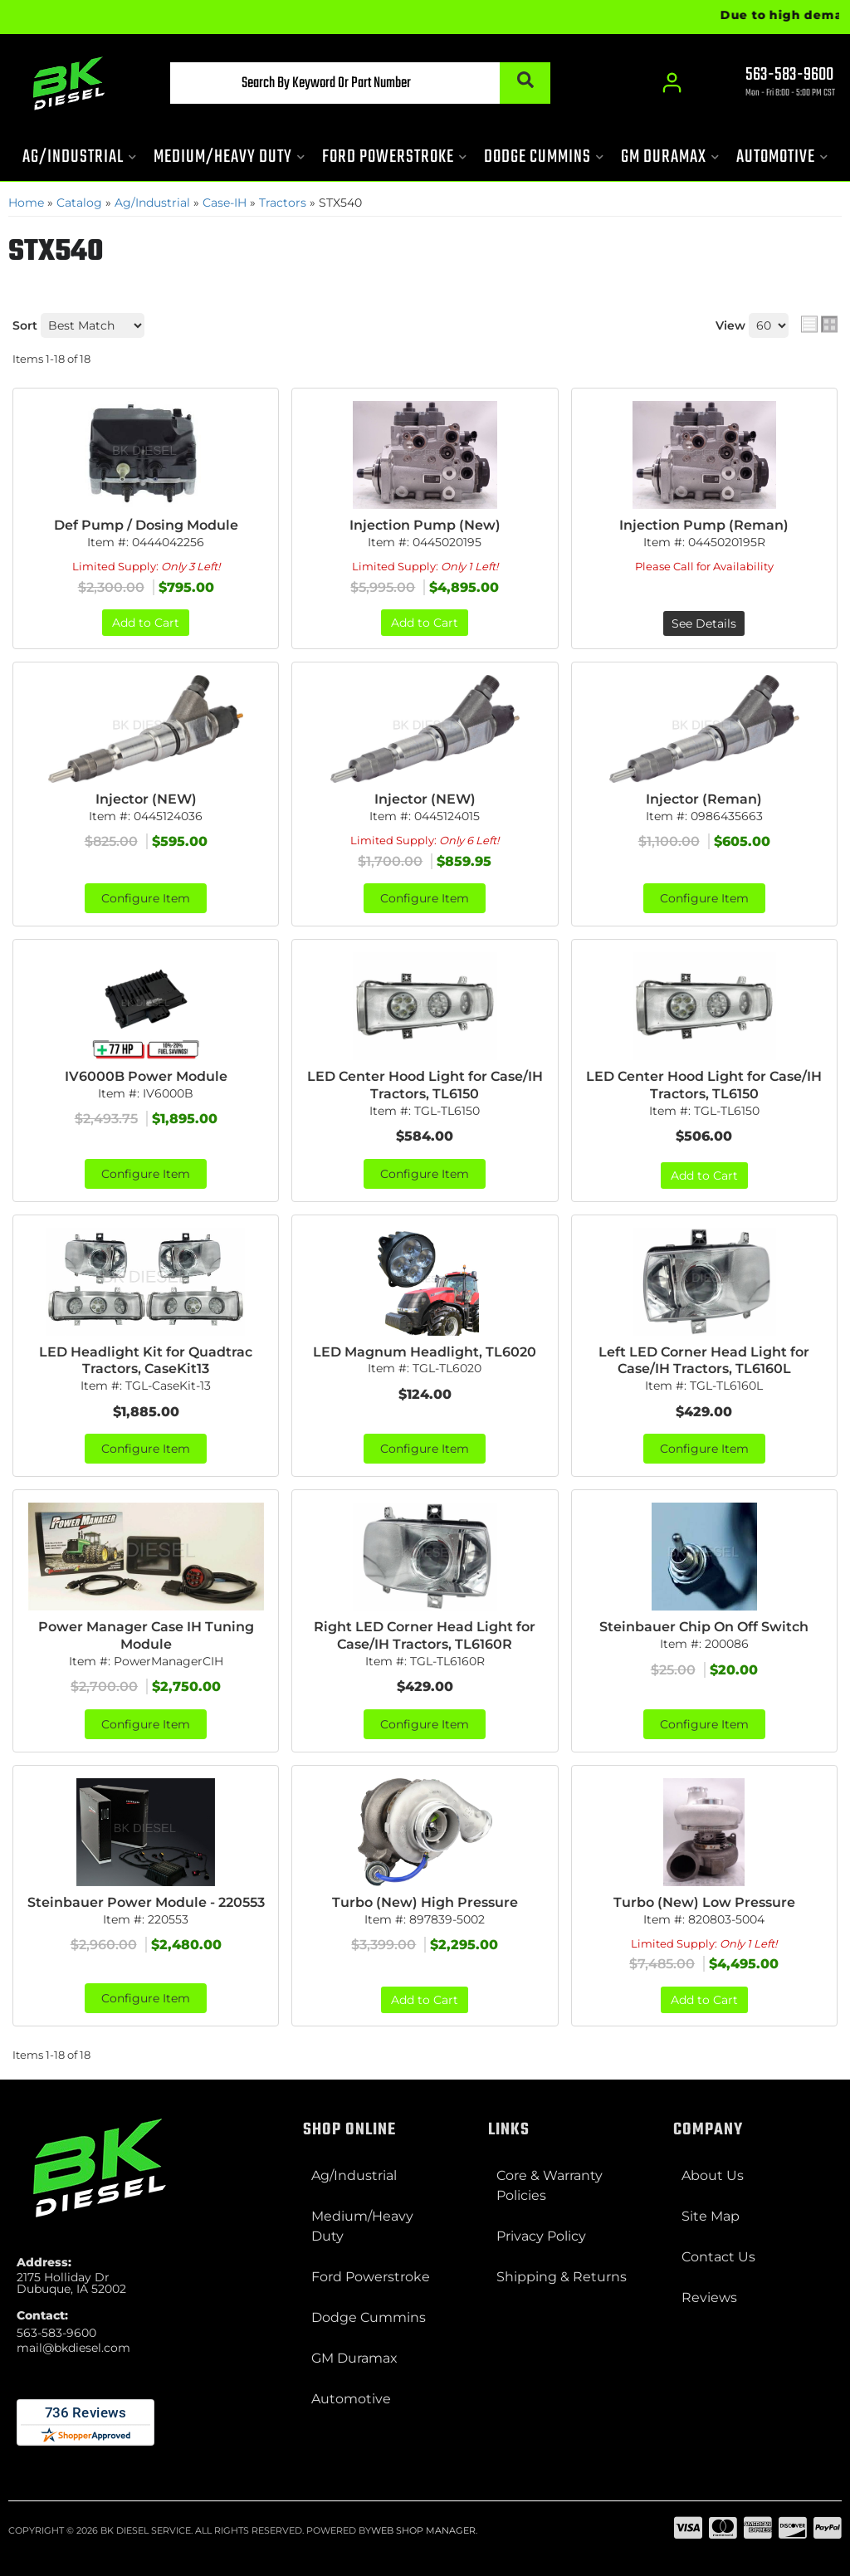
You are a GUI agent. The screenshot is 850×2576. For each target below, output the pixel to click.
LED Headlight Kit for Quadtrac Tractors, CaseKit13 (145, 1360)
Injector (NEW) (146, 799)
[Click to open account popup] (672, 83)
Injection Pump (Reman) (704, 525)
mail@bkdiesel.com (73, 2348)
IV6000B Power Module (146, 1076)
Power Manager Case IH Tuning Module (146, 1635)
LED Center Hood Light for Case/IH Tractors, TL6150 (425, 1085)
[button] (360, 83)
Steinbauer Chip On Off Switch (703, 1627)
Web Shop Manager (423, 2530)
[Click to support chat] (775, 84)
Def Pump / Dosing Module (146, 525)
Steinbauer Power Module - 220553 (146, 1902)
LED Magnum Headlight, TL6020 (424, 1352)
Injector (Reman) (704, 799)
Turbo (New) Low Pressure (704, 1902)
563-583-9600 (56, 2332)
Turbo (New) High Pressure (425, 1902)
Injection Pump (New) (425, 525)
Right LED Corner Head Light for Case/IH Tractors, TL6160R (424, 1635)
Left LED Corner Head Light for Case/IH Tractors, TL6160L (703, 1360)
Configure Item (145, 898)
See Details (704, 623)
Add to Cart (145, 622)
